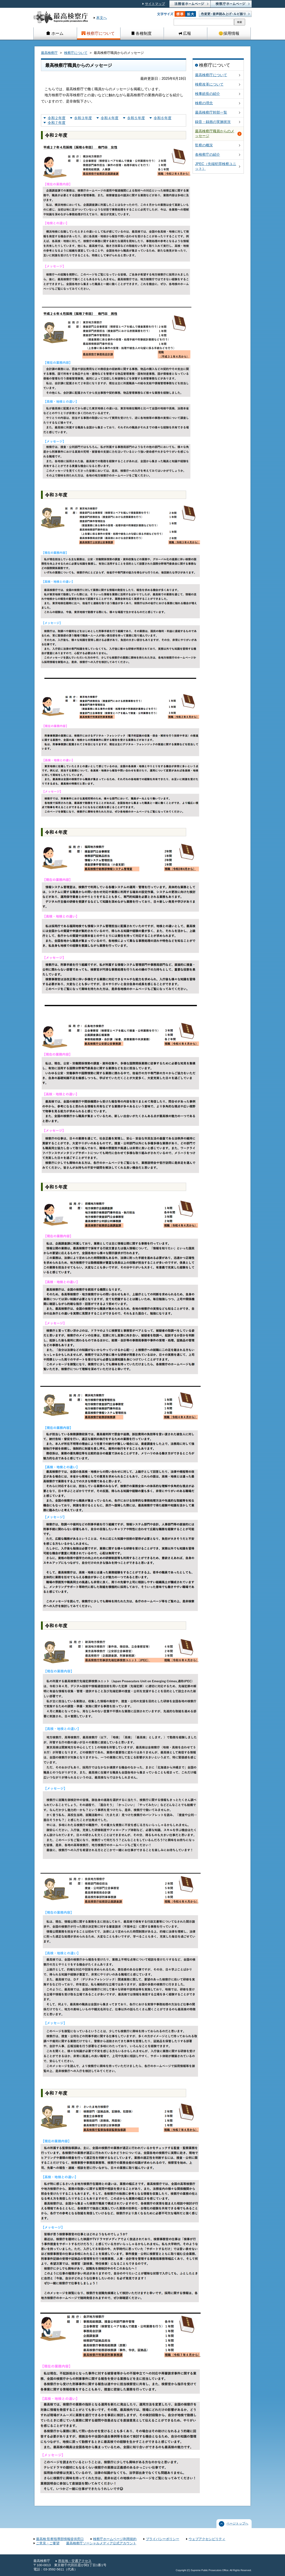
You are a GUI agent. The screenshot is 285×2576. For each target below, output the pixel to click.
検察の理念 (204, 103)
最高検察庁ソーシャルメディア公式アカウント (101, 2543)
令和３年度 (83, 118)
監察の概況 (204, 145)
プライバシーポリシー (162, 2539)
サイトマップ (155, 4)
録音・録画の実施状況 (213, 122)
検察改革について (209, 84)
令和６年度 (162, 118)
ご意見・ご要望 (47, 2543)
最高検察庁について (211, 75)
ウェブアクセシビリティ (207, 2539)
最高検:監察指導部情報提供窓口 (60, 2539)
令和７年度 (56, 123)
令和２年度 (56, 118)
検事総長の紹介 (207, 94)
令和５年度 (136, 118)
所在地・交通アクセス (75, 2561)
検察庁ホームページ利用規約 (114, 2539)
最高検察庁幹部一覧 (211, 112)
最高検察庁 (49, 53)
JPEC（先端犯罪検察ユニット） (215, 166)
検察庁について (76, 53)
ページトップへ (237, 2523)
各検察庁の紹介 (207, 154)
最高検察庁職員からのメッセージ (214, 133)
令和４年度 (109, 118)
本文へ (101, 18)
